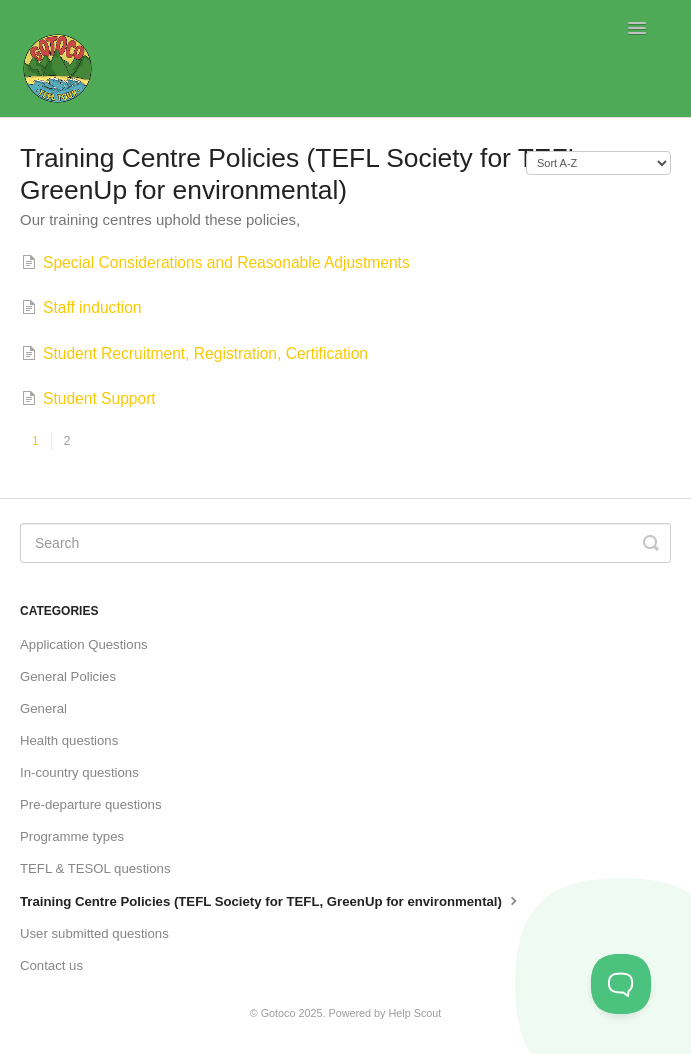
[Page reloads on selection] (598, 163)
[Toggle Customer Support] (621, 984)
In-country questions (79, 772)
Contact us (51, 965)
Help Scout (415, 1013)
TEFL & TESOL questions (95, 868)
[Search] (345, 543)
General (43, 708)
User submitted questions (94, 933)
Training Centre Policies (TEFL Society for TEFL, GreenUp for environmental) (271, 900)
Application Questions (84, 644)
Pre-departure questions (90, 804)
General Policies (68, 676)
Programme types (72, 836)
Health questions (69, 740)
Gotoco (278, 1013)
